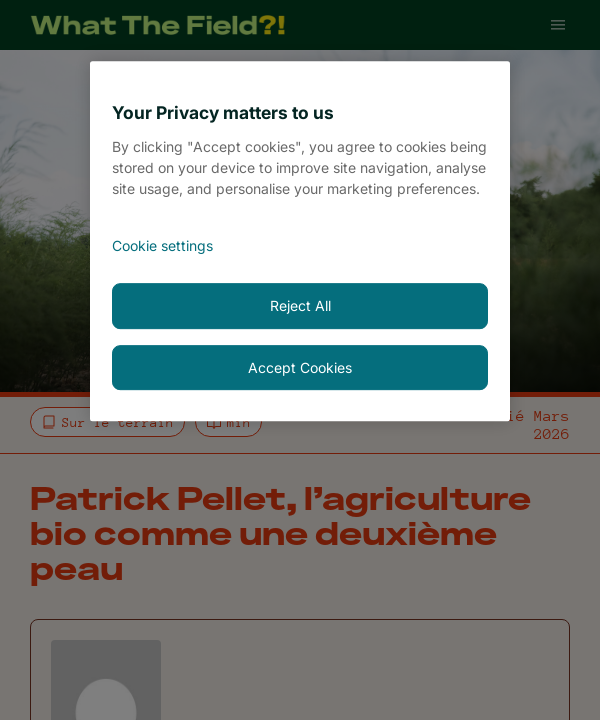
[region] (300, 241)
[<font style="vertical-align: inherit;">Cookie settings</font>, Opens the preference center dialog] (300, 246)
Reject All (300, 305)
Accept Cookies (300, 367)
